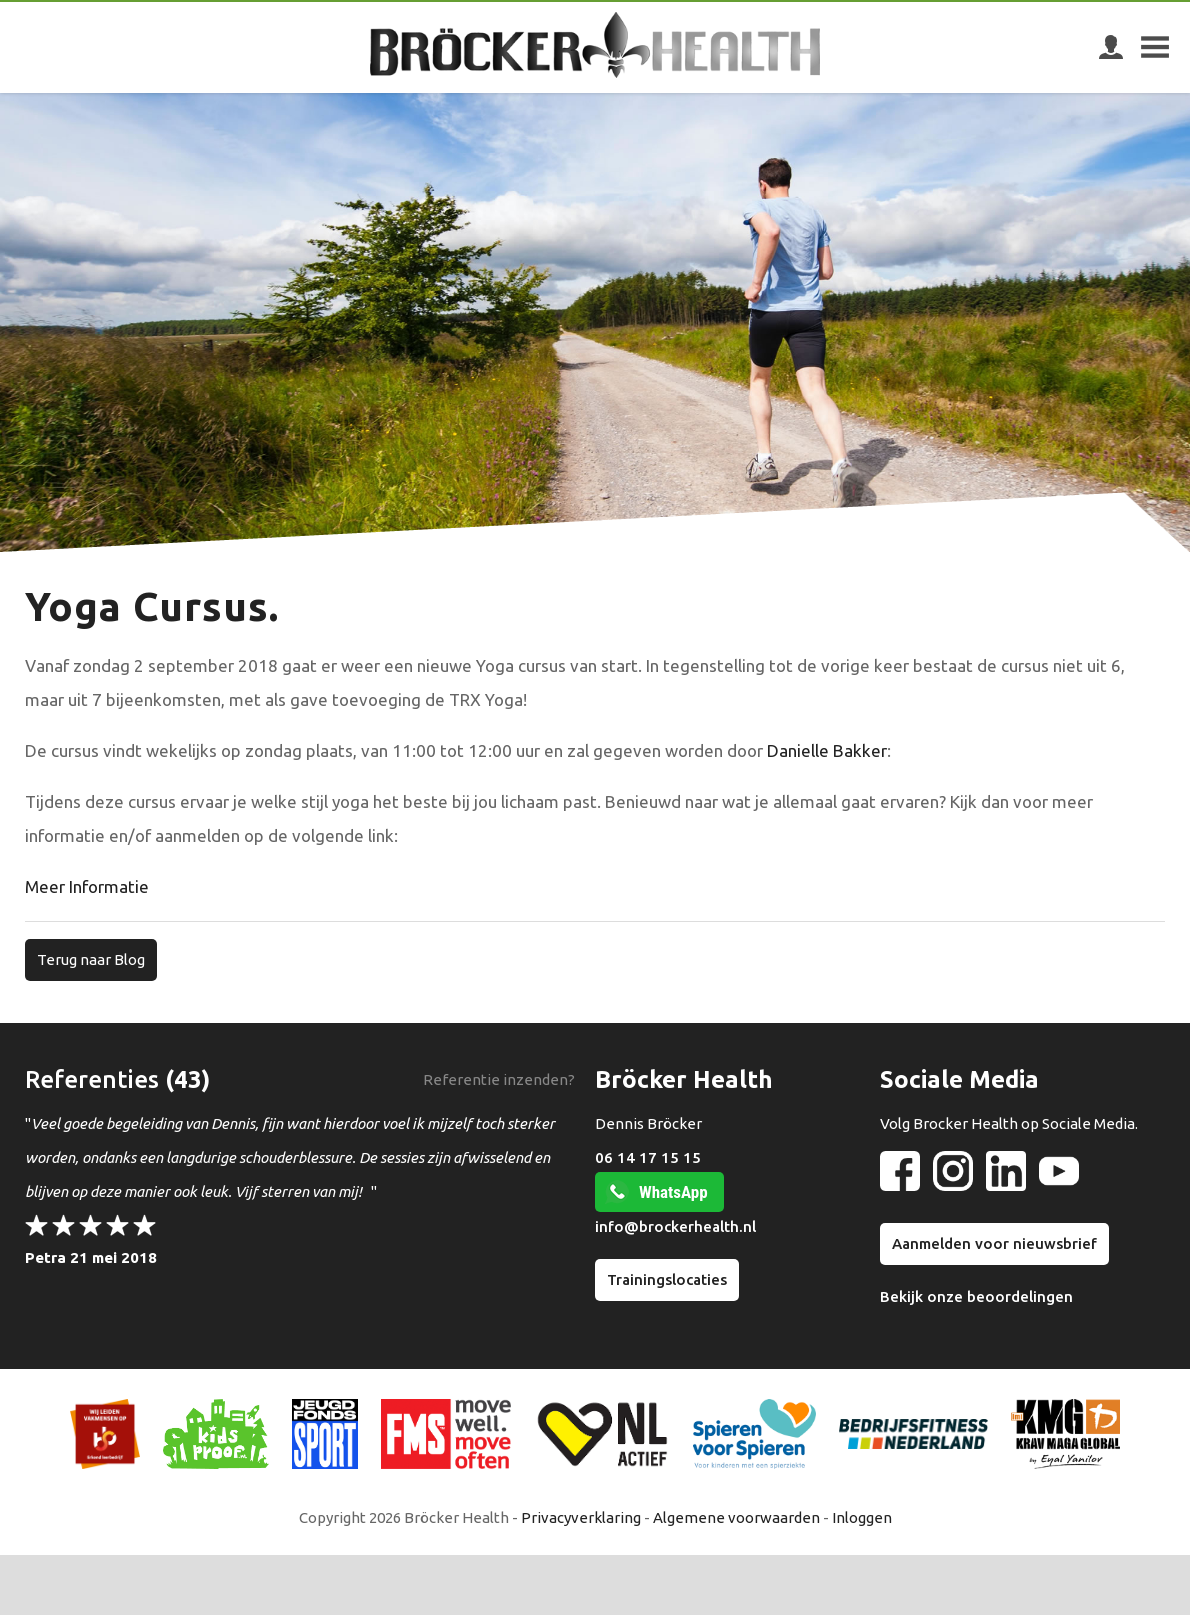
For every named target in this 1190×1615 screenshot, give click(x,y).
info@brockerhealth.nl (675, 1226)
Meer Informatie (89, 886)
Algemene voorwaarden (736, 1517)
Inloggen (862, 1517)
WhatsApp (673, 1192)
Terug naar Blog (91, 959)
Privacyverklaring (581, 1517)
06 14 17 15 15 (648, 1157)
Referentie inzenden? (499, 1079)
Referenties (92, 1079)
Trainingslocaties (667, 1279)
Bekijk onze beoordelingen (976, 1296)
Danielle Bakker (827, 750)
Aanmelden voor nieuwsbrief (994, 1243)
